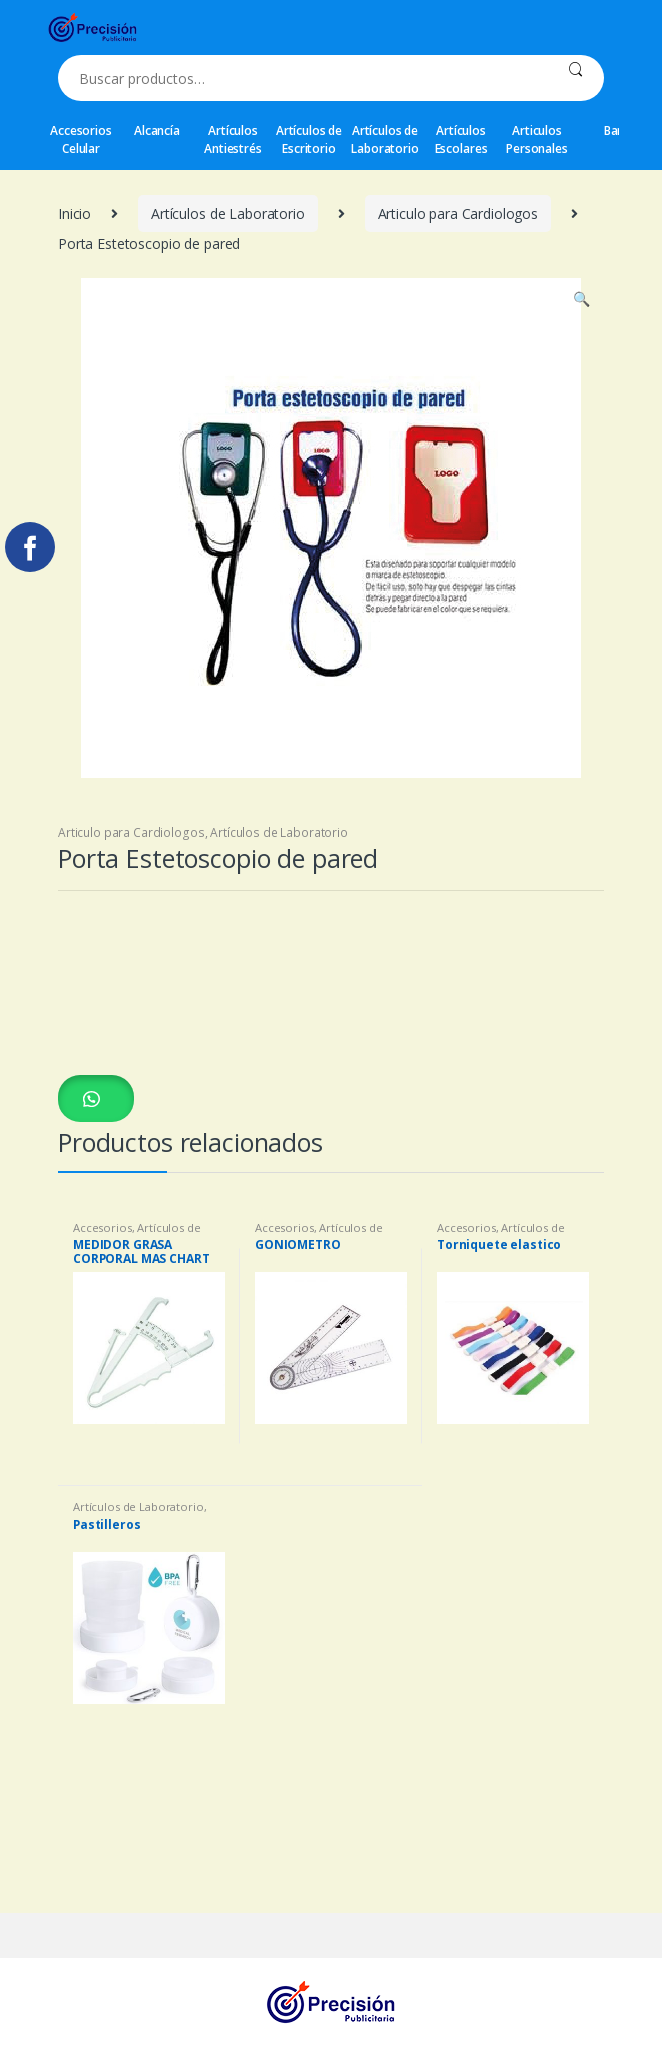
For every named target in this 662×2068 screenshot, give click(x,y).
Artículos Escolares (461, 139)
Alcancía (157, 130)
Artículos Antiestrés (233, 139)
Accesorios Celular (81, 139)
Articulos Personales (537, 139)
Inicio (74, 213)
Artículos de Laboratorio (384, 139)
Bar (613, 130)
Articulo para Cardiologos (458, 213)
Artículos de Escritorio (309, 139)
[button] (96, 1097)
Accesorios (102, 1227)
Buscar (575, 78)
